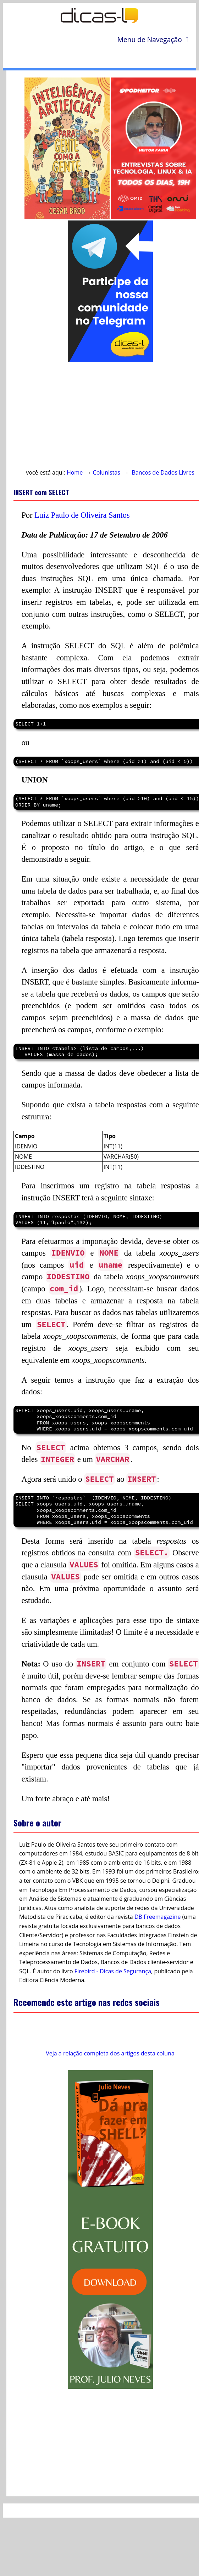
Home (75, 472)
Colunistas (106, 472)
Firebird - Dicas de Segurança (112, 1971)
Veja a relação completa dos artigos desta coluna (110, 2053)
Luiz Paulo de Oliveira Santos (82, 515)
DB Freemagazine (157, 1917)
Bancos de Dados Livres (163, 472)
